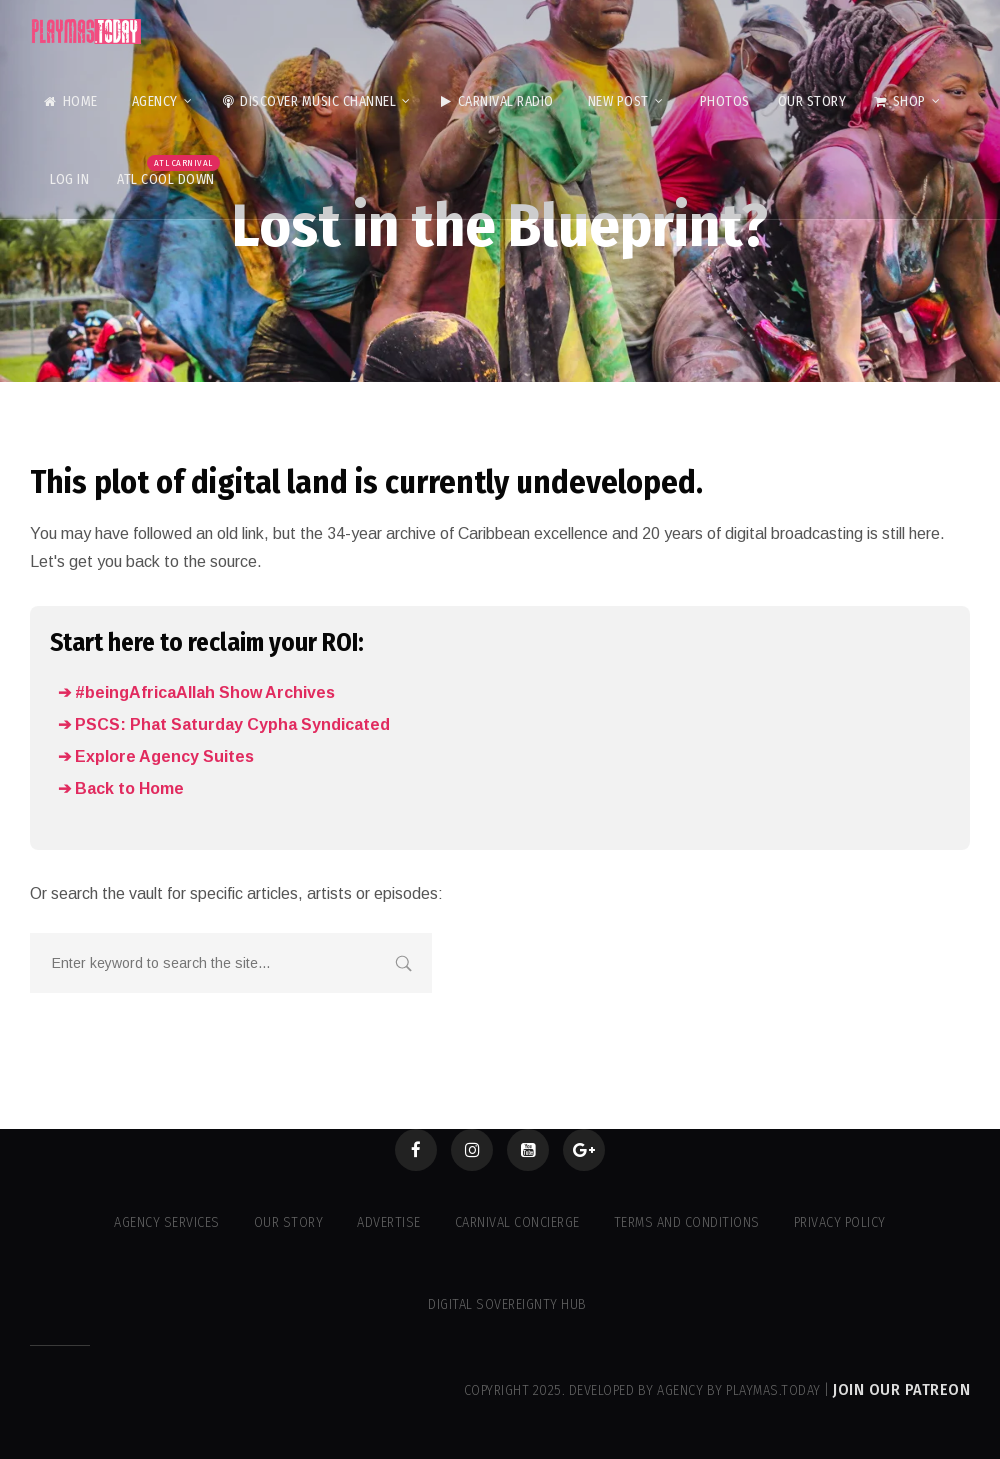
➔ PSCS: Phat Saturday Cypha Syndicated (224, 724)
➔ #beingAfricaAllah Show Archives (196, 692)
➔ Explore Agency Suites (156, 756)
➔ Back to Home (121, 788)
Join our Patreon (901, 1389)
